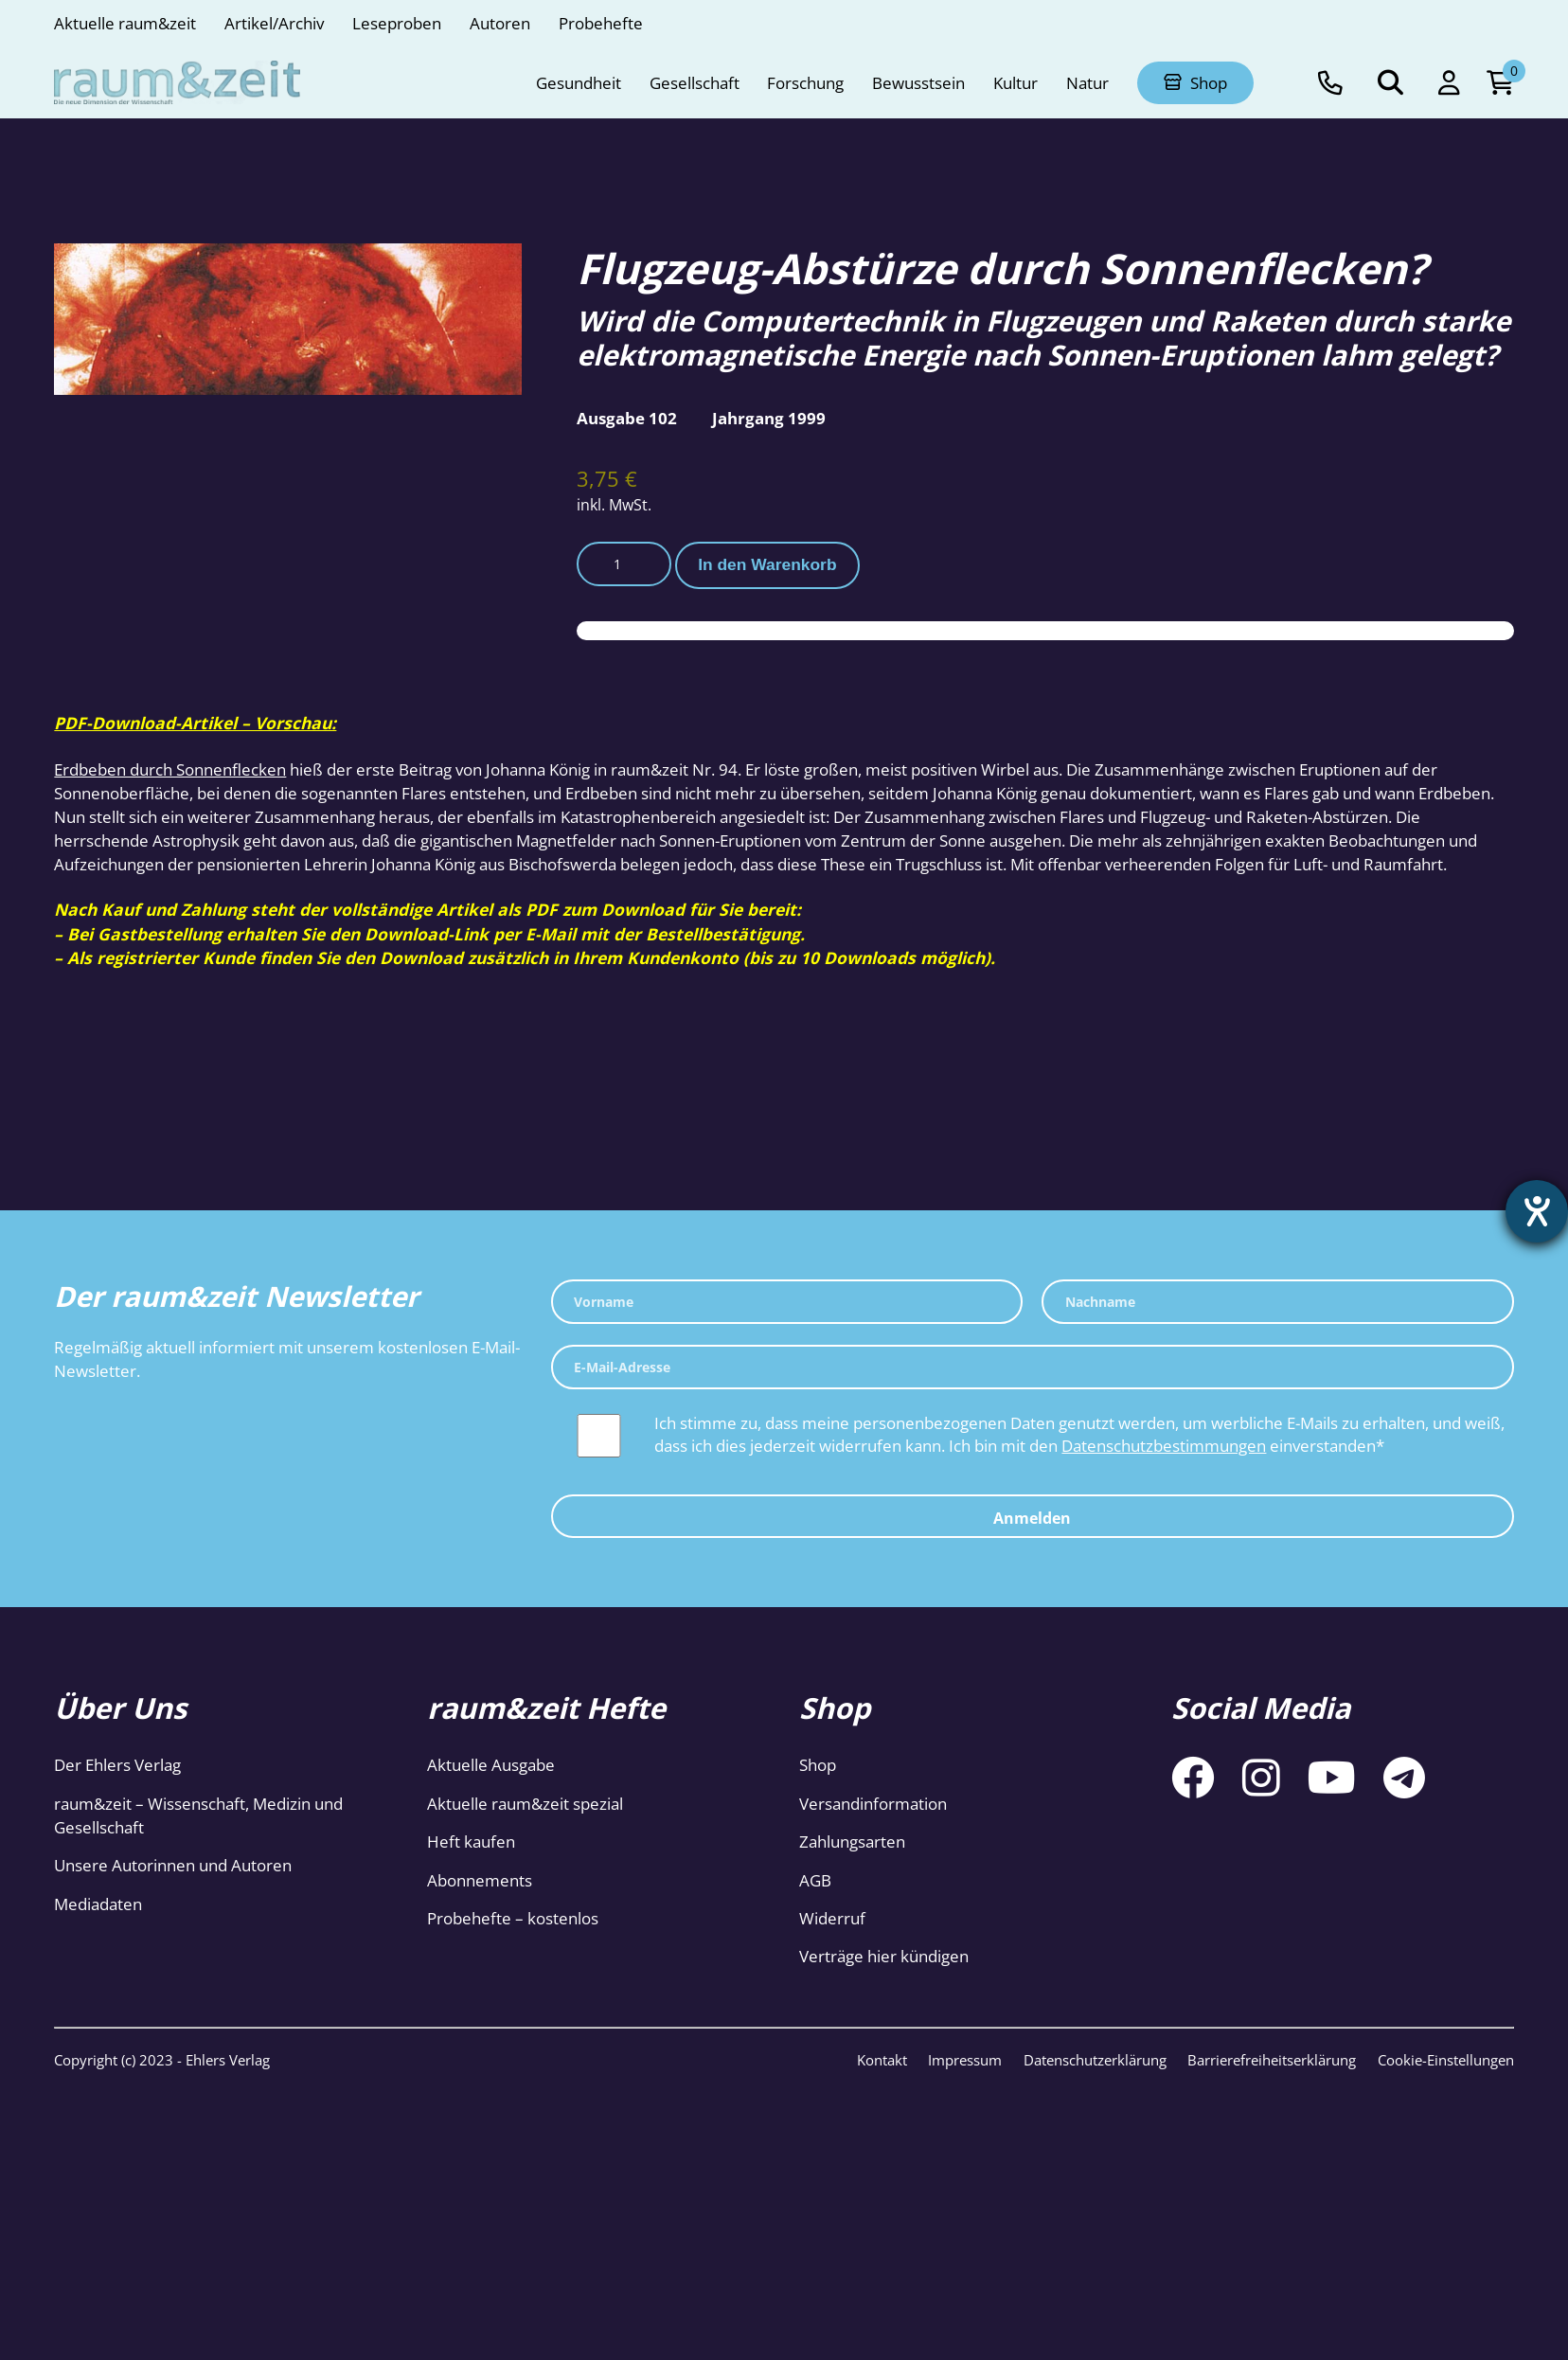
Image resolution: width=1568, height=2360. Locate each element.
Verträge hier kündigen (884, 1955)
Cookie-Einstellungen (1446, 2059)
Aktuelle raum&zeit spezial (525, 1803)
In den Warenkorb (767, 564)
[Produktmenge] (624, 564)
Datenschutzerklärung (1095, 2059)
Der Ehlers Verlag (117, 1764)
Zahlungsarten (852, 1841)
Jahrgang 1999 (769, 417)
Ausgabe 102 (627, 417)
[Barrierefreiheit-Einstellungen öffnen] (1537, 1211)
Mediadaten (98, 1903)
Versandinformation (873, 1803)
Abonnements (479, 1879)
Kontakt (882, 2059)
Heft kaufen (471, 1841)
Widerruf (832, 1917)
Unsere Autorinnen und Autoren (173, 1864)
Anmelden (1032, 1518)
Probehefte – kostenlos (512, 1917)
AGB (815, 1879)
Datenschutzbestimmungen (1163, 1445)
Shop (817, 1764)
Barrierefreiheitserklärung (1271, 2059)
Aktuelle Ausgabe (491, 1764)
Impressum (965, 2059)
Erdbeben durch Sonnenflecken (170, 769)
